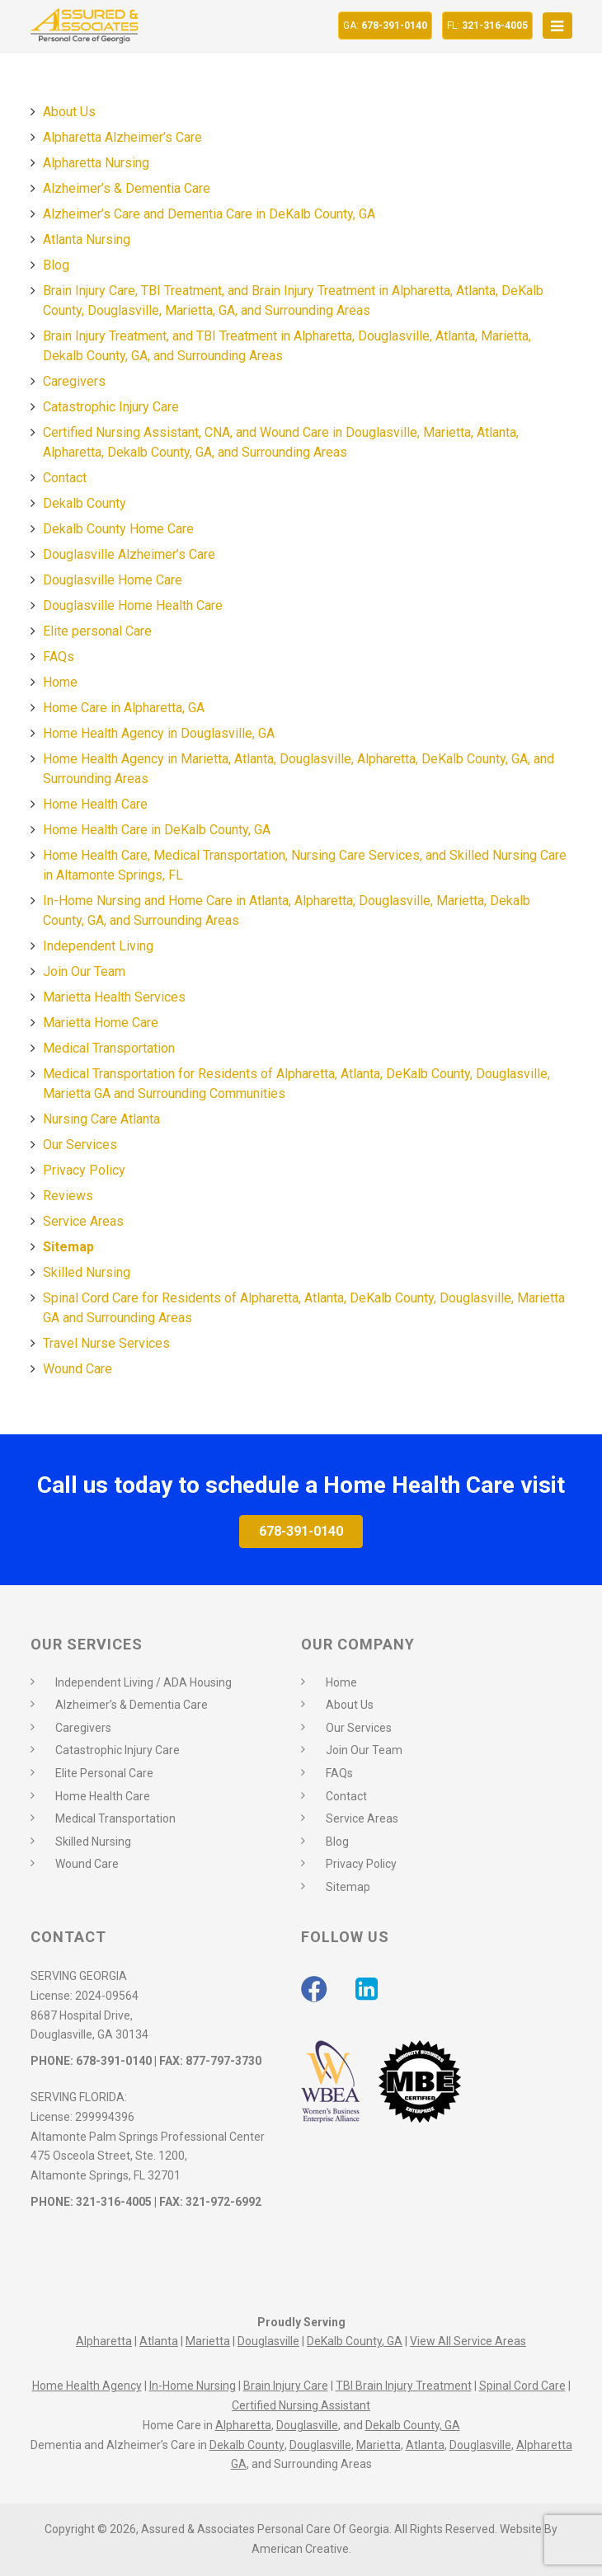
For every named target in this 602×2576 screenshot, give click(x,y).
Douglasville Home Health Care (133, 605)
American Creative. (301, 2548)
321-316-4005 (487, 25)
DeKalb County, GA (354, 2341)
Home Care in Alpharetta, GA (124, 708)
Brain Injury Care (285, 2385)
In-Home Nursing (192, 2385)
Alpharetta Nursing (96, 163)
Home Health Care (95, 804)
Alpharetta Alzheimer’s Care (122, 137)
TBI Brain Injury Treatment (404, 2385)
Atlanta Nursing (86, 239)
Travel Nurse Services (106, 1343)
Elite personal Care (97, 631)
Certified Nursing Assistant (301, 2405)
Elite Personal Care (104, 1773)
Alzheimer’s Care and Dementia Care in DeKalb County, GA (209, 214)
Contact (65, 478)
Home (60, 682)
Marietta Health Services (114, 997)
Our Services (80, 1144)
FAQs (58, 656)
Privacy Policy (84, 1170)
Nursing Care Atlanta (101, 1119)
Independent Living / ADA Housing (143, 1682)
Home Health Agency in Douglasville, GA (159, 733)
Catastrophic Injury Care (111, 407)
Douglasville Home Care (112, 580)
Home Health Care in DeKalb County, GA (156, 830)
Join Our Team (84, 971)
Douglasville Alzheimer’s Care (129, 554)
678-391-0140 (385, 25)
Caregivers (74, 381)
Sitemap (68, 1247)
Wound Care (77, 1369)
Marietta (208, 2341)
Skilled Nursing (86, 1272)
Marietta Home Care (100, 1022)
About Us (69, 112)
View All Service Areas (468, 2341)
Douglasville (268, 2341)
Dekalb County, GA (412, 2425)
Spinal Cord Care (522, 2385)
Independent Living (98, 946)
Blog (56, 265)
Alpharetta (104, 2341)
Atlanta (158, 2341)
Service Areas (83, 1221)
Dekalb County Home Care (118, 529)
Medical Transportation (109, 1048)
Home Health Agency (87, 2385)
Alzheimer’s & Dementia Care (126, 188)
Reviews (68, 1196)
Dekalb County (84, 503)
